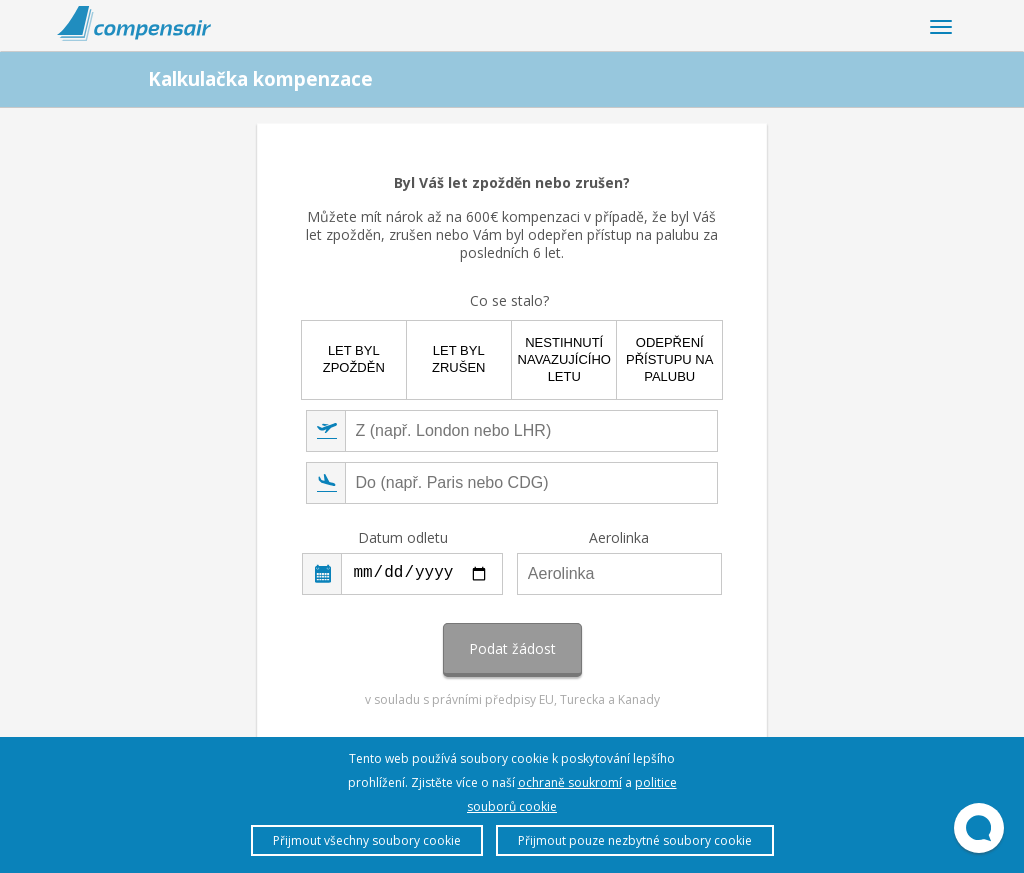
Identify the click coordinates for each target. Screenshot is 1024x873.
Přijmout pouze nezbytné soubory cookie (635, 840)
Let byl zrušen (458, 359)
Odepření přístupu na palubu (669, 359)
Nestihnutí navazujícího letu (564, 359)
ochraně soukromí (570, 782)
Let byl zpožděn (354, 359)
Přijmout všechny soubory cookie (367, 840)
